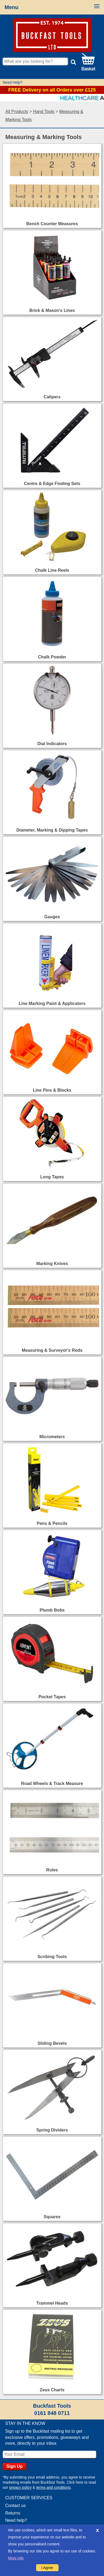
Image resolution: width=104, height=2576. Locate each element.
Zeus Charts (52, 2390)
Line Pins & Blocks (52, 1090)
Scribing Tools (52, 1956)
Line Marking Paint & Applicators (52, 1003)
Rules (52, 1870)
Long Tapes (52, 1177)
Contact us (15, 2505)
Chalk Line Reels (52, 570)
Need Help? (12, 82)
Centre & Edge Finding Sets (52, 483)
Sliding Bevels (52, 2043)
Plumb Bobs (52, 1610)
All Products (16, 111)
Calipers (52, 397)
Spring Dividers (52, 2130)
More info (16, 2558)
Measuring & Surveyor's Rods (52, 1350)
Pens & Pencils (52, 1523)
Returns (12, 2513)
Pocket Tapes (52, 1697)
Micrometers (52, 1436)
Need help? (16, 2520)
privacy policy (20, 2487)
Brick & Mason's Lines (52, 310)
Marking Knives (52, 1263)
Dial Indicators (52, 743)
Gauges (52, 916)
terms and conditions (53, 2487)
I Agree (47, 2568)
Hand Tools (44, 111)
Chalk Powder (52, 657)
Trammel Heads (52, 2303)
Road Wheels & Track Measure (52, 1783)
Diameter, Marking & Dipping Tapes (52, 830)
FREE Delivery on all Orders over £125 (52, 90)
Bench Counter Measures (52, 223)
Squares (52, 2216)
